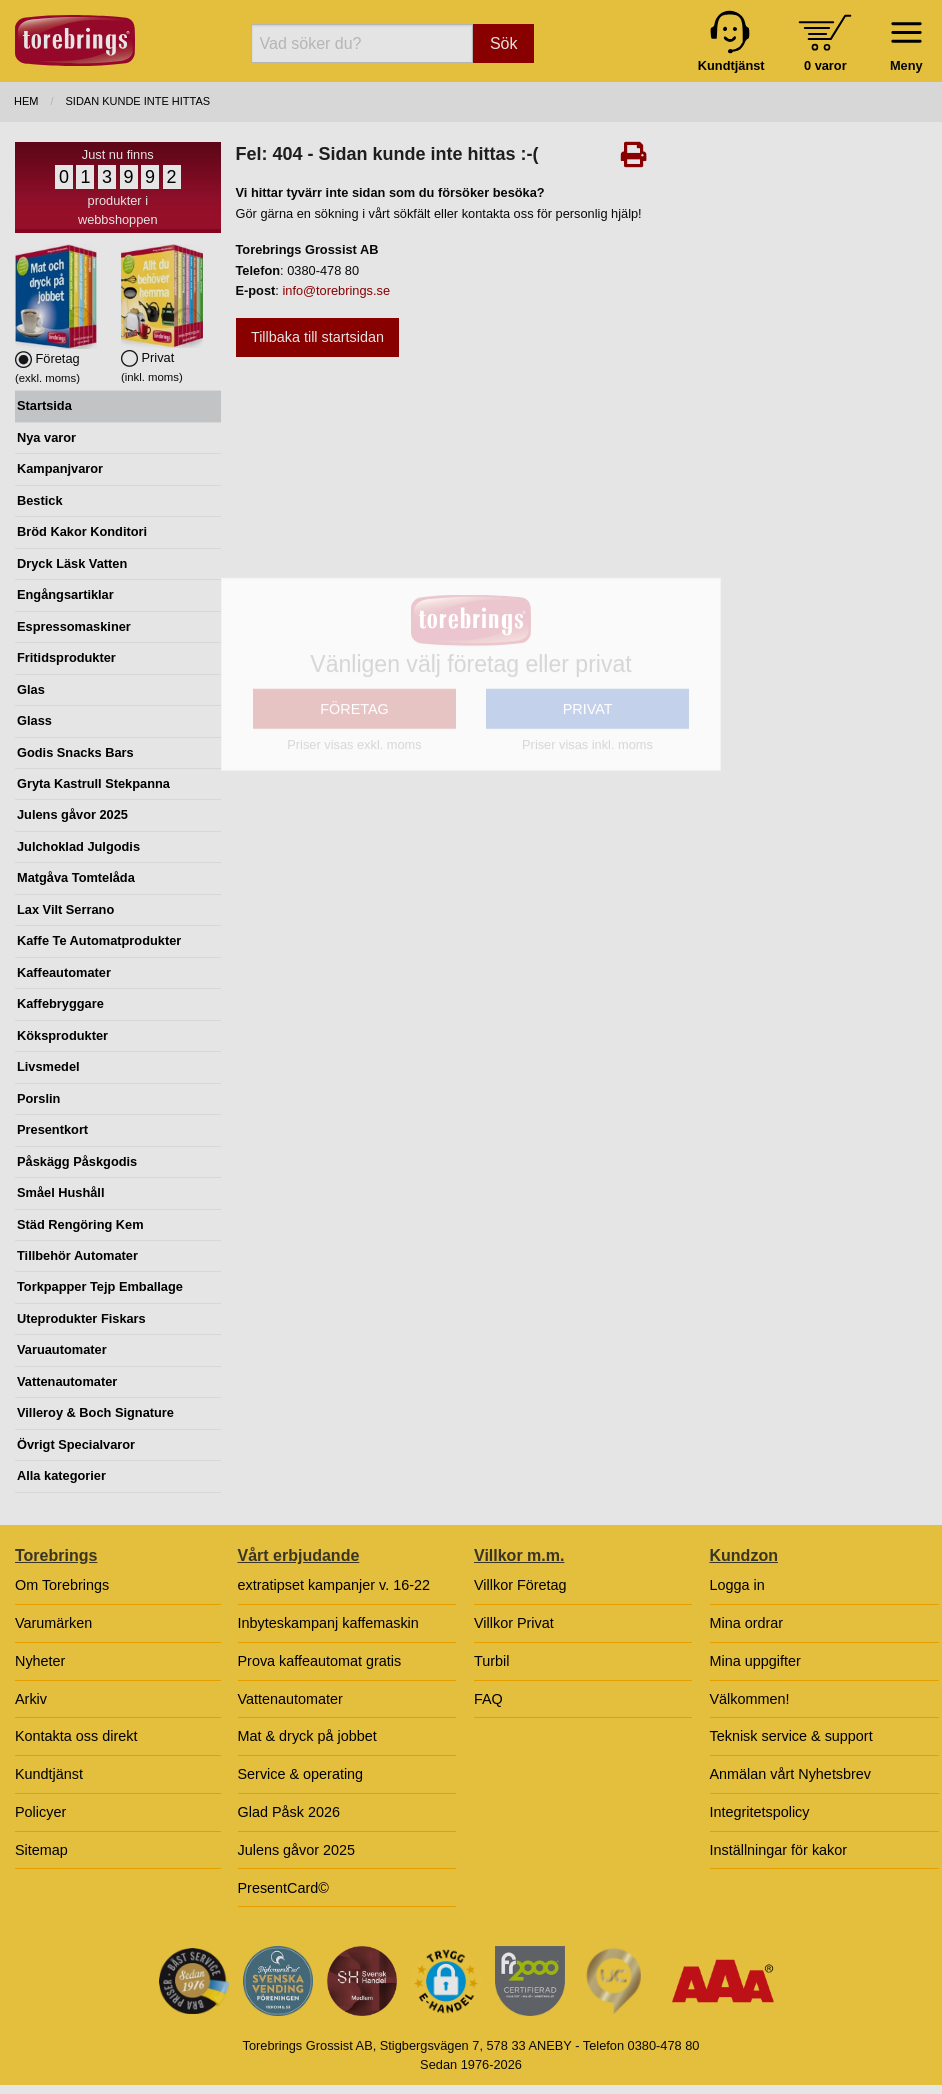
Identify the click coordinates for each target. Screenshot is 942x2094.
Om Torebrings (62, 1585)
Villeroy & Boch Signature (95, 1412)
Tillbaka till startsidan (317, 337)
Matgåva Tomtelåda (76, 877)
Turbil (491, 1661)
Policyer (40, 1812)
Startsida (44, 405)
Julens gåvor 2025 (72, 814)
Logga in (737, 1585)
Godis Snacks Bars (75, 752)
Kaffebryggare (60, 1003)
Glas (31, 689)
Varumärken (53, 1623)
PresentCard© (283, 1888)
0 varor (825, 65)
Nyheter (40, 1661)
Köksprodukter (62, 1035)
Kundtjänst (49, 1774)
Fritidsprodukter (66, 657)
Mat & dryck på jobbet (307, 1736)
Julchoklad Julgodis (78, 846)
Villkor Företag (520, 1585)
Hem (26, 101)
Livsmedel (48, 1066)
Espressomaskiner (74, 626)
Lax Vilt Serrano (65, 909)
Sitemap (41, 1850)
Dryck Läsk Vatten (72, 563)
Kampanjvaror (60, 468)
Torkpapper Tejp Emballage (100, 1286)
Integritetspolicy (760, 1812)
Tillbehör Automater (77, 1255)
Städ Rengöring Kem (80, 1224)
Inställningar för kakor (779, 1850)
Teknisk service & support (791, 1736)
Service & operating (301, 1774)
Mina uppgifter (755, 1661)
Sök (504, 43)
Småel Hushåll (60, 1192)
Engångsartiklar (65, 594)
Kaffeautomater (64, 972)
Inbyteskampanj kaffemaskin (328, 1623)
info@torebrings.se (336, 290)
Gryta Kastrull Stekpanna (93, 783)
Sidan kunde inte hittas (138, 101)
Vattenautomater (67, 1381)
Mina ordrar (747, 1623)
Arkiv (31, 1699)
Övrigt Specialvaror (76, 1444)
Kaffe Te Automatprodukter (99, 940)
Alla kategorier (61, 1475)
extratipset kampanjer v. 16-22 (334, 1585)
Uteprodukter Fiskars (81, 1318)
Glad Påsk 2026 (289, 1812)
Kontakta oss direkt (76, 1736)
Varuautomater (62, 1349)
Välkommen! (750, 1699)
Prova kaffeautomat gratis (320, 1661)
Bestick (40, 500)
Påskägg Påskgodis (77, 1161)
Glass (34, 720)
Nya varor (46, 437)
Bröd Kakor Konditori (82, 531)
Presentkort (52, 1129)
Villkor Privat (514, 1623)
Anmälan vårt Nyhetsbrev (791, 1774)
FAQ (488, 1699)
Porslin (38, 1098)
